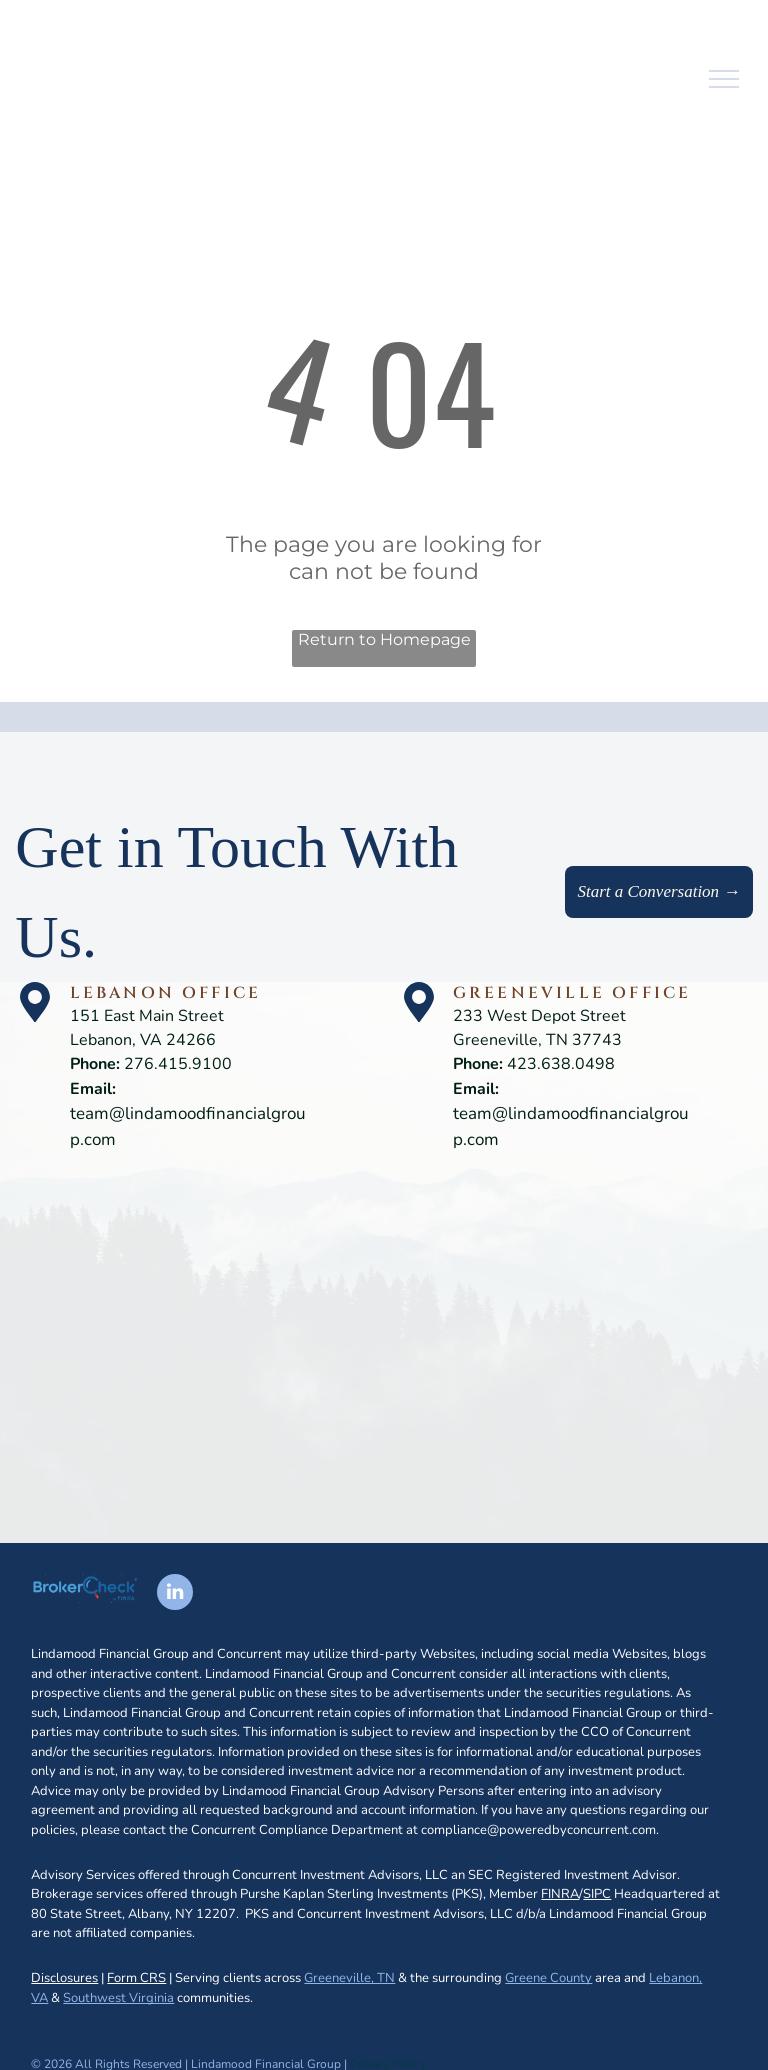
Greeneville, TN (349, 1978)
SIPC (597, 1894)
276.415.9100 (178, 1064)
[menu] (724, 79)
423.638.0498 (561, 1064)
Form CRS (136, 1978)
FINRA (560, 1894)
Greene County (548, 1978)
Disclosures (64, 1978)
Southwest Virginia (118, 1998)
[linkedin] (175, 1594)
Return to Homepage (384, 639)
